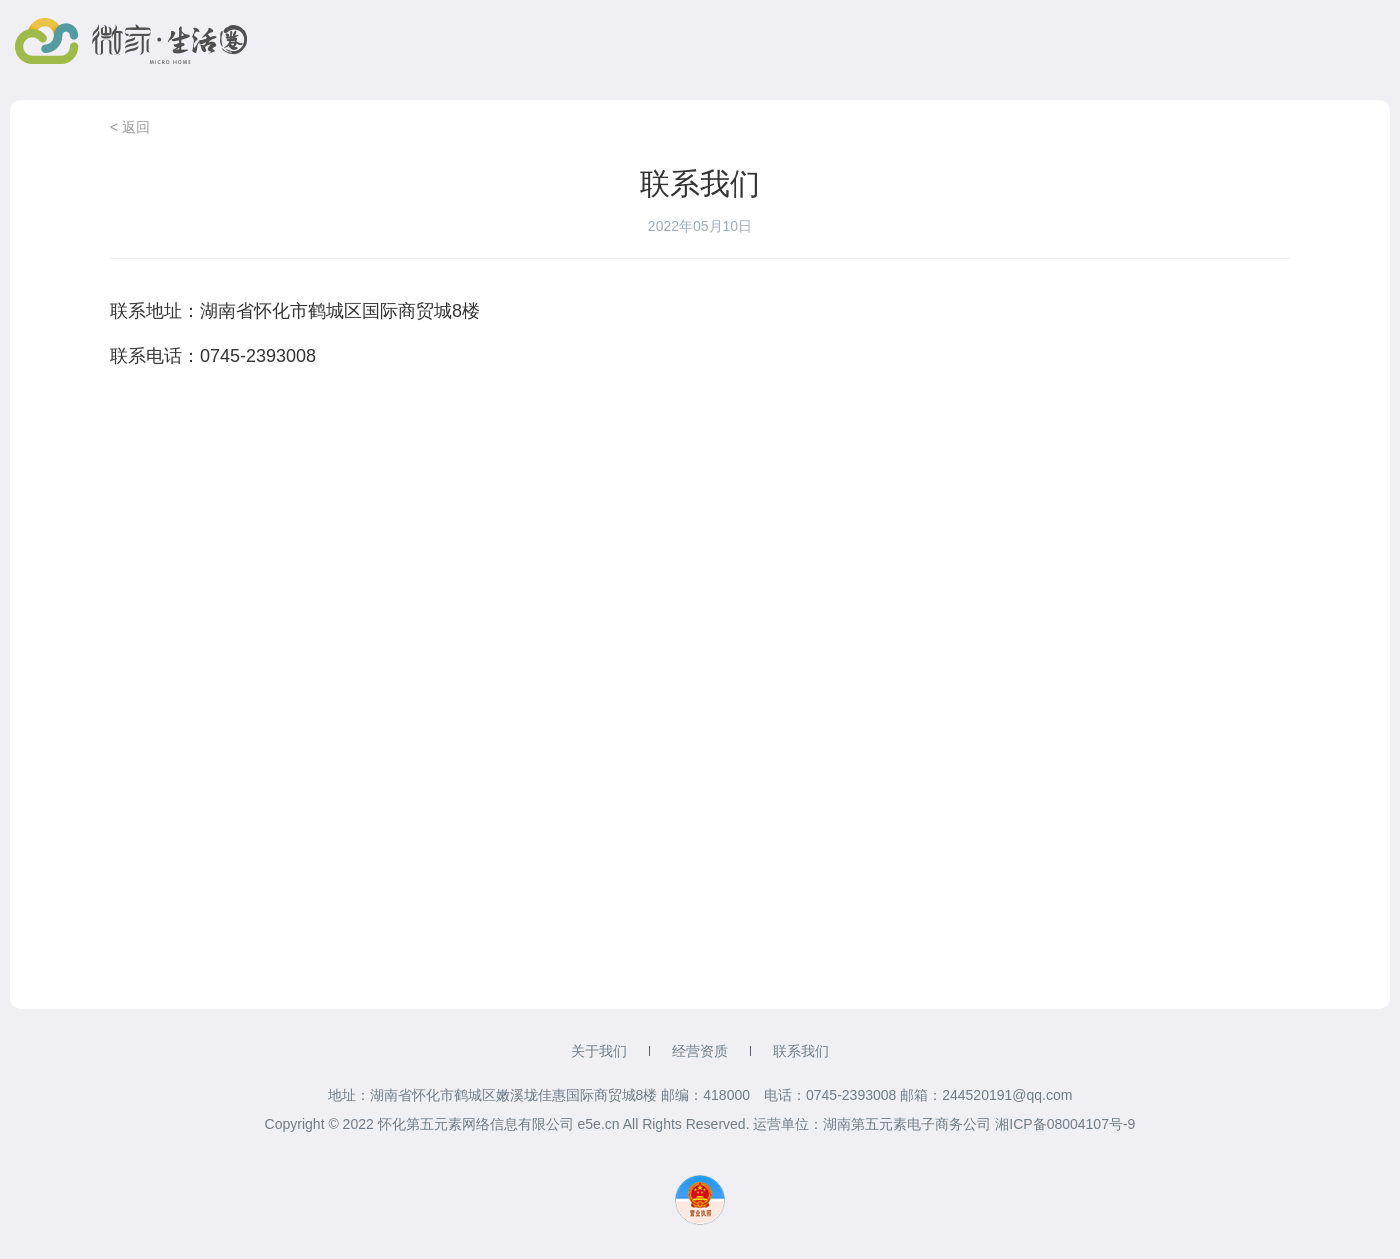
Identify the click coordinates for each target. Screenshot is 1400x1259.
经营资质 (700, 1051)
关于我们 (599, 1051)
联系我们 (801, 1051)
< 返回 (130, 127)
